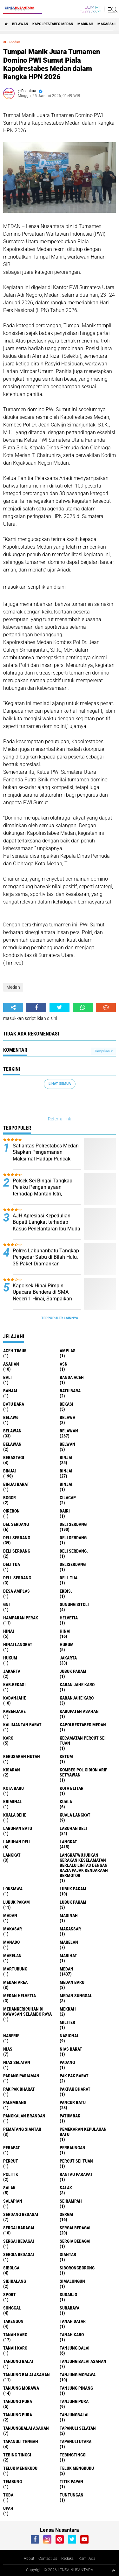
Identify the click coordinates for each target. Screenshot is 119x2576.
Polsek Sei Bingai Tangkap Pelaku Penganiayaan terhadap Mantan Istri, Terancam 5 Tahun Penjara (43, 1190)
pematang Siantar (22, 2129)
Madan (10, 1915)
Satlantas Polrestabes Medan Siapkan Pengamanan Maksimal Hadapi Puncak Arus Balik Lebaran (46, 1155)
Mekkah (68, 2009)
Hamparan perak (20, 1617)
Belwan (67, 1444)
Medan (14, 42)
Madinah (85, 24)
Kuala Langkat (75, 1815)
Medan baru (72, 1982)
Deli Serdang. (74, 1551)
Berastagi (13, 1457)
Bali (7, 1377)
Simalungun (72, 2281)
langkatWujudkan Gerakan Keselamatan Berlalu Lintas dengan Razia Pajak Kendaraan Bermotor (84, 1865)
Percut (10, 2161)
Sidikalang (14, 2281)
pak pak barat (74, 2075)
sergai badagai (18, 2227)
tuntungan (71, 2494)
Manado (11, 1942)
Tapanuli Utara (75, 2441)
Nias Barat (71, 2049)
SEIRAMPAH (71, 2201)
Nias (7, 2049)
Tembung (12, 2481)
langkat (68, 1841)
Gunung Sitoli (74, 1604)
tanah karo (15, 2334)
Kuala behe (14, 1815)
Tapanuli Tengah (20, 2441)
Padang (67, 2062)
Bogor (9, 1497)
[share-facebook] (36, 1007)
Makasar (12, 1928)
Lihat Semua (60, 1084)
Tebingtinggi (73, 2454)
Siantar (68, 2254)
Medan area (15, 1982)
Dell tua (68, 1577)
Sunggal (12, 2307)
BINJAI (66, 1470)
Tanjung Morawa (21, 2388)
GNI (6, 1604)
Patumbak (70, 2115)
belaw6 (10, 1417)
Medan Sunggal (76, 1995)
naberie (11, 2035)
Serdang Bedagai (20, 2214)
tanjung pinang (76, 2388)
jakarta (68, 1657)
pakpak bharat (75, 2089)
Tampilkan (103, 1051)
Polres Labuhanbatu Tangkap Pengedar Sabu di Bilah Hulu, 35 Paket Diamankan (46, 1257)
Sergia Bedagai (18, 2254)
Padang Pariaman (21, 2075)
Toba (8, 2494)
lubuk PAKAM (16, 1902)
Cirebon (11, 1510)
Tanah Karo (15, 2348)
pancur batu (73, 2102)
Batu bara (70, 1390)
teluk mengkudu (20, 2468)
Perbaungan (72, 2147)
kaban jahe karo (77, 1684)
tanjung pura (17, 2401)
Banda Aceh (72, 1377)
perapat (11, 2147)
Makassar (106, 24)
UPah (8, 2508)
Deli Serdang (16, 1537)
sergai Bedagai (75, 2227)
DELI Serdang (73, 1537)
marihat (68, 1955)
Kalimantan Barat (22, 1724)
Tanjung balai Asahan (26, 2374)
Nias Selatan (16, 2062)
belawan (12, 1430)
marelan (69, 1942)
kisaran (11, 1769)
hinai (8, 1631)
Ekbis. (66, 1591)
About (29, 2558)
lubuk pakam (73, 1888)
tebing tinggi (17, 2454)
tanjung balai (74, 2348)
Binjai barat (16, 1484)
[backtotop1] (113, 2570)
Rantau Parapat (76, 2174)
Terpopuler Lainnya (59, 1318)
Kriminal (12, 1801)
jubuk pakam (73, 1671)
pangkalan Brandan (24, 2115)
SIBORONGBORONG (77, 2267)
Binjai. (67, 1484)
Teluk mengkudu (77, 2468)
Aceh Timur (15, 1350)
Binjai (9, 1470)
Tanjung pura (74, 2401)
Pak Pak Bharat (19, 2089)
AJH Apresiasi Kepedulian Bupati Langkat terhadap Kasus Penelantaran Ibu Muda (46, 1222)
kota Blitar (71, 1788)
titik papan (71, 2481)
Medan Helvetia (19, 1995)
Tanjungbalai (74, 2414)
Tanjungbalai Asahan (26, 2428)
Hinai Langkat (17, 1644)
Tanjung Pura (17, 2414)
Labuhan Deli (16, 1841)
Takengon (13, 2321)
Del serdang (16, 1524)
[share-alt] (13, 1007)
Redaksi (68, 2558)
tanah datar (73, 2321)
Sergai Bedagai (18, 2241)
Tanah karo (72, 2334)
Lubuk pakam (73, 1902)
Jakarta (11, 1671)
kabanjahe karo (77, 1697)
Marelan (12, 1955)
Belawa (67, 1417)
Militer (67, 2022)
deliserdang (73, 1564)
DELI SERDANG (16, 1551)
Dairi (65, 1510)
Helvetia (69, 1617)
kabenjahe (14, 1711)
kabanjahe (14, 1697)
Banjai (10, 1390)
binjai (66, 1457)
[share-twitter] (59, 1007)
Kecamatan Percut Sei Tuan (83, 1740)
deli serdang (73, 1524)
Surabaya (69, 2307)
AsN (64, 1364)
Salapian (12, 2201)
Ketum (66, 1756)
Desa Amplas (16, 1591)
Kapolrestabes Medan (52, 24)
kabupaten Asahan (79, 1711)
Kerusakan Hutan (21, 1756)
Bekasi (66, 1404)
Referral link (59, 1118)
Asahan (11, 1364)
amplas (68, 1350)
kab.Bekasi (14, 1684)
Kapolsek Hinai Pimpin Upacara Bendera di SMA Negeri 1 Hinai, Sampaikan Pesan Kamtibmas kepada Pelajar (42, 1299)
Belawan (69, 1430)
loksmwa (13, 1888)
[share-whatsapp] (83, 1007)
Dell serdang (17, 1577)
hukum (67, 1644)
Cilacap (68, 1497)
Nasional (69, 2035)
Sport (9, 2294)
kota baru (13, 1788)
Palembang (14, 2102)
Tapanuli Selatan (78, 2428)
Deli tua (11, 1564)
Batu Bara (13, 1404)
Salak (66, 2187)
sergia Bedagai (75, 2241)
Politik (10, 2174)
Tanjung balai (18, 2361)
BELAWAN (20, 24)
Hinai (65, 1631)
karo (8, 1738)
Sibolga (11, 2267)
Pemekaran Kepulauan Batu (83, 2132)
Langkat (12, 1855)
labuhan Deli (73, 1828)
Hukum (10, 1657)
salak (9, 2187)
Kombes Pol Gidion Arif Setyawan (83, 1772)
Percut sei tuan (76, 2161)
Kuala (66, 1801)
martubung (15, 1968)
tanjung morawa (78, 2374)
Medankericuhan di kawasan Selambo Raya (27, 2011)
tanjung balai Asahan (83, 2361)
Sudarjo (68, 2294)
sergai (66, 2214)
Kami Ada (87, 2558)
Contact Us (47, 2558)
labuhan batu (17, 1828)
